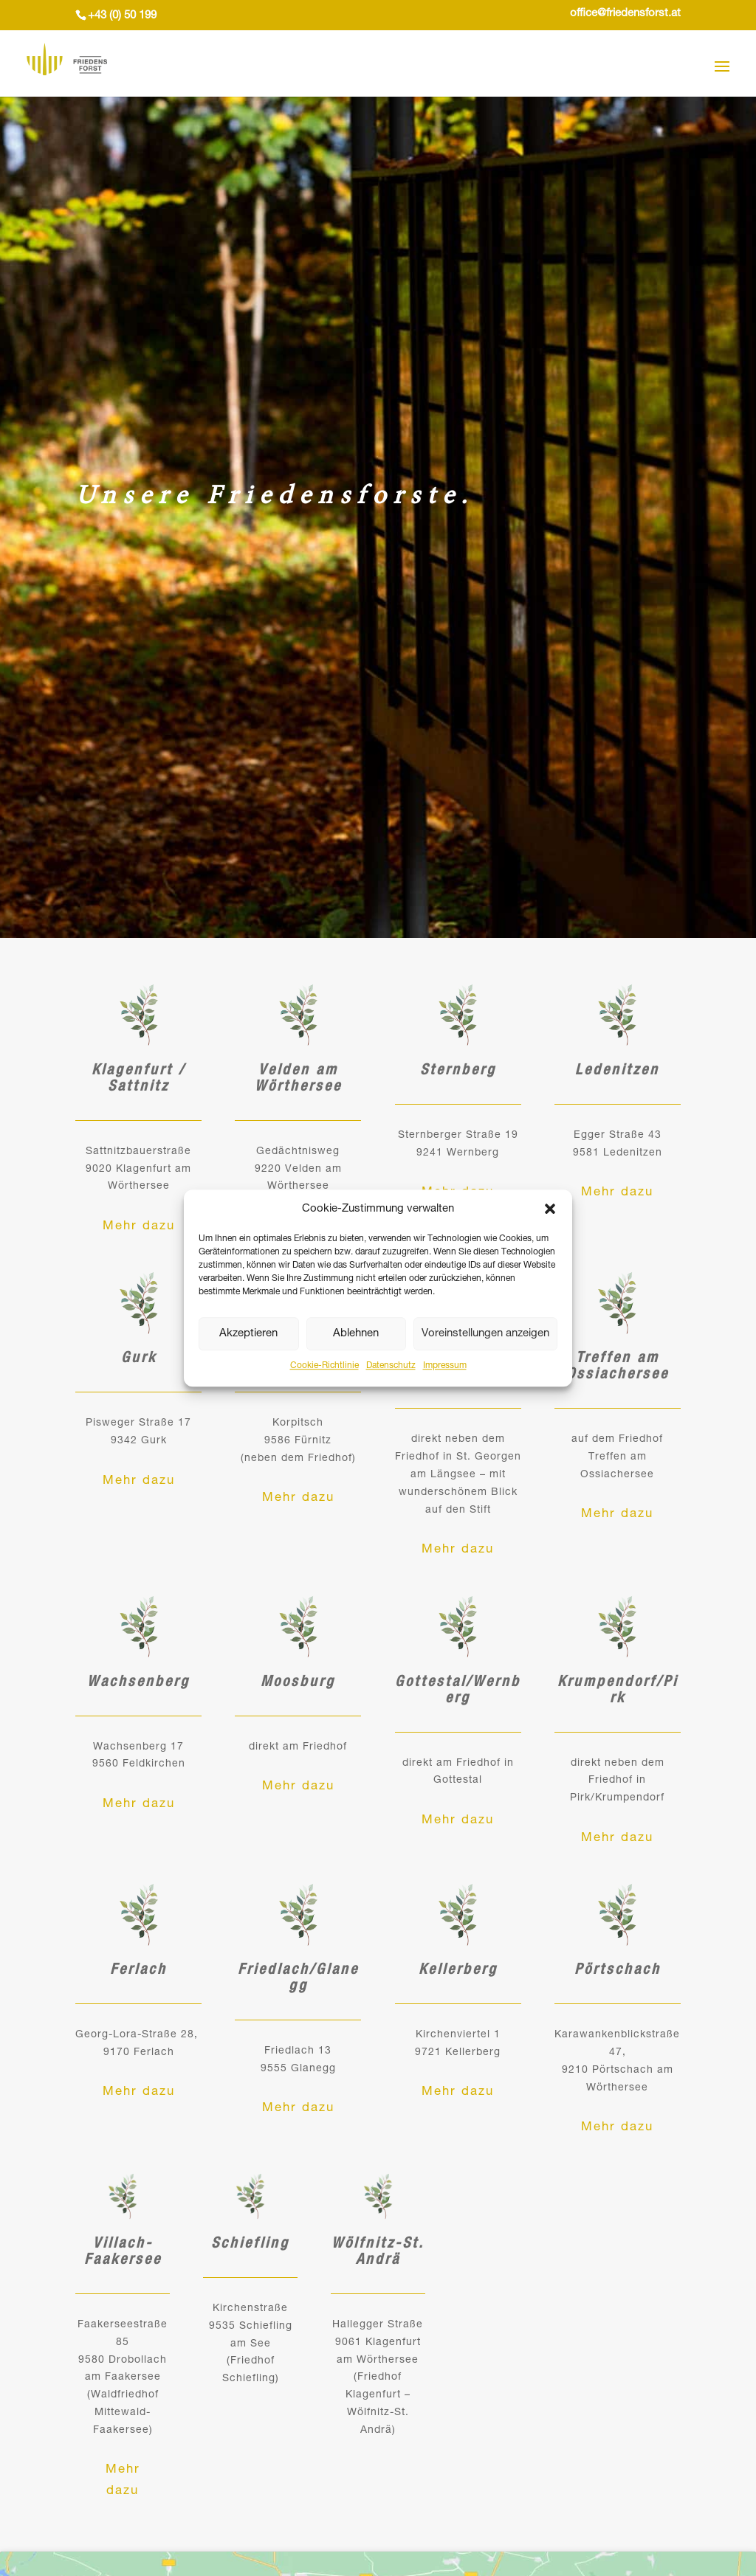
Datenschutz (391, 1366)
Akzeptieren (248, 1333)
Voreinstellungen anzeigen (485, 1333)
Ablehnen (356, 1333)
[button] (550, 1209)
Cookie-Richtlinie (324, 1366)
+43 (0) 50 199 (122, 15)
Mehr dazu (138, 1228)
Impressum (445, 1366)
